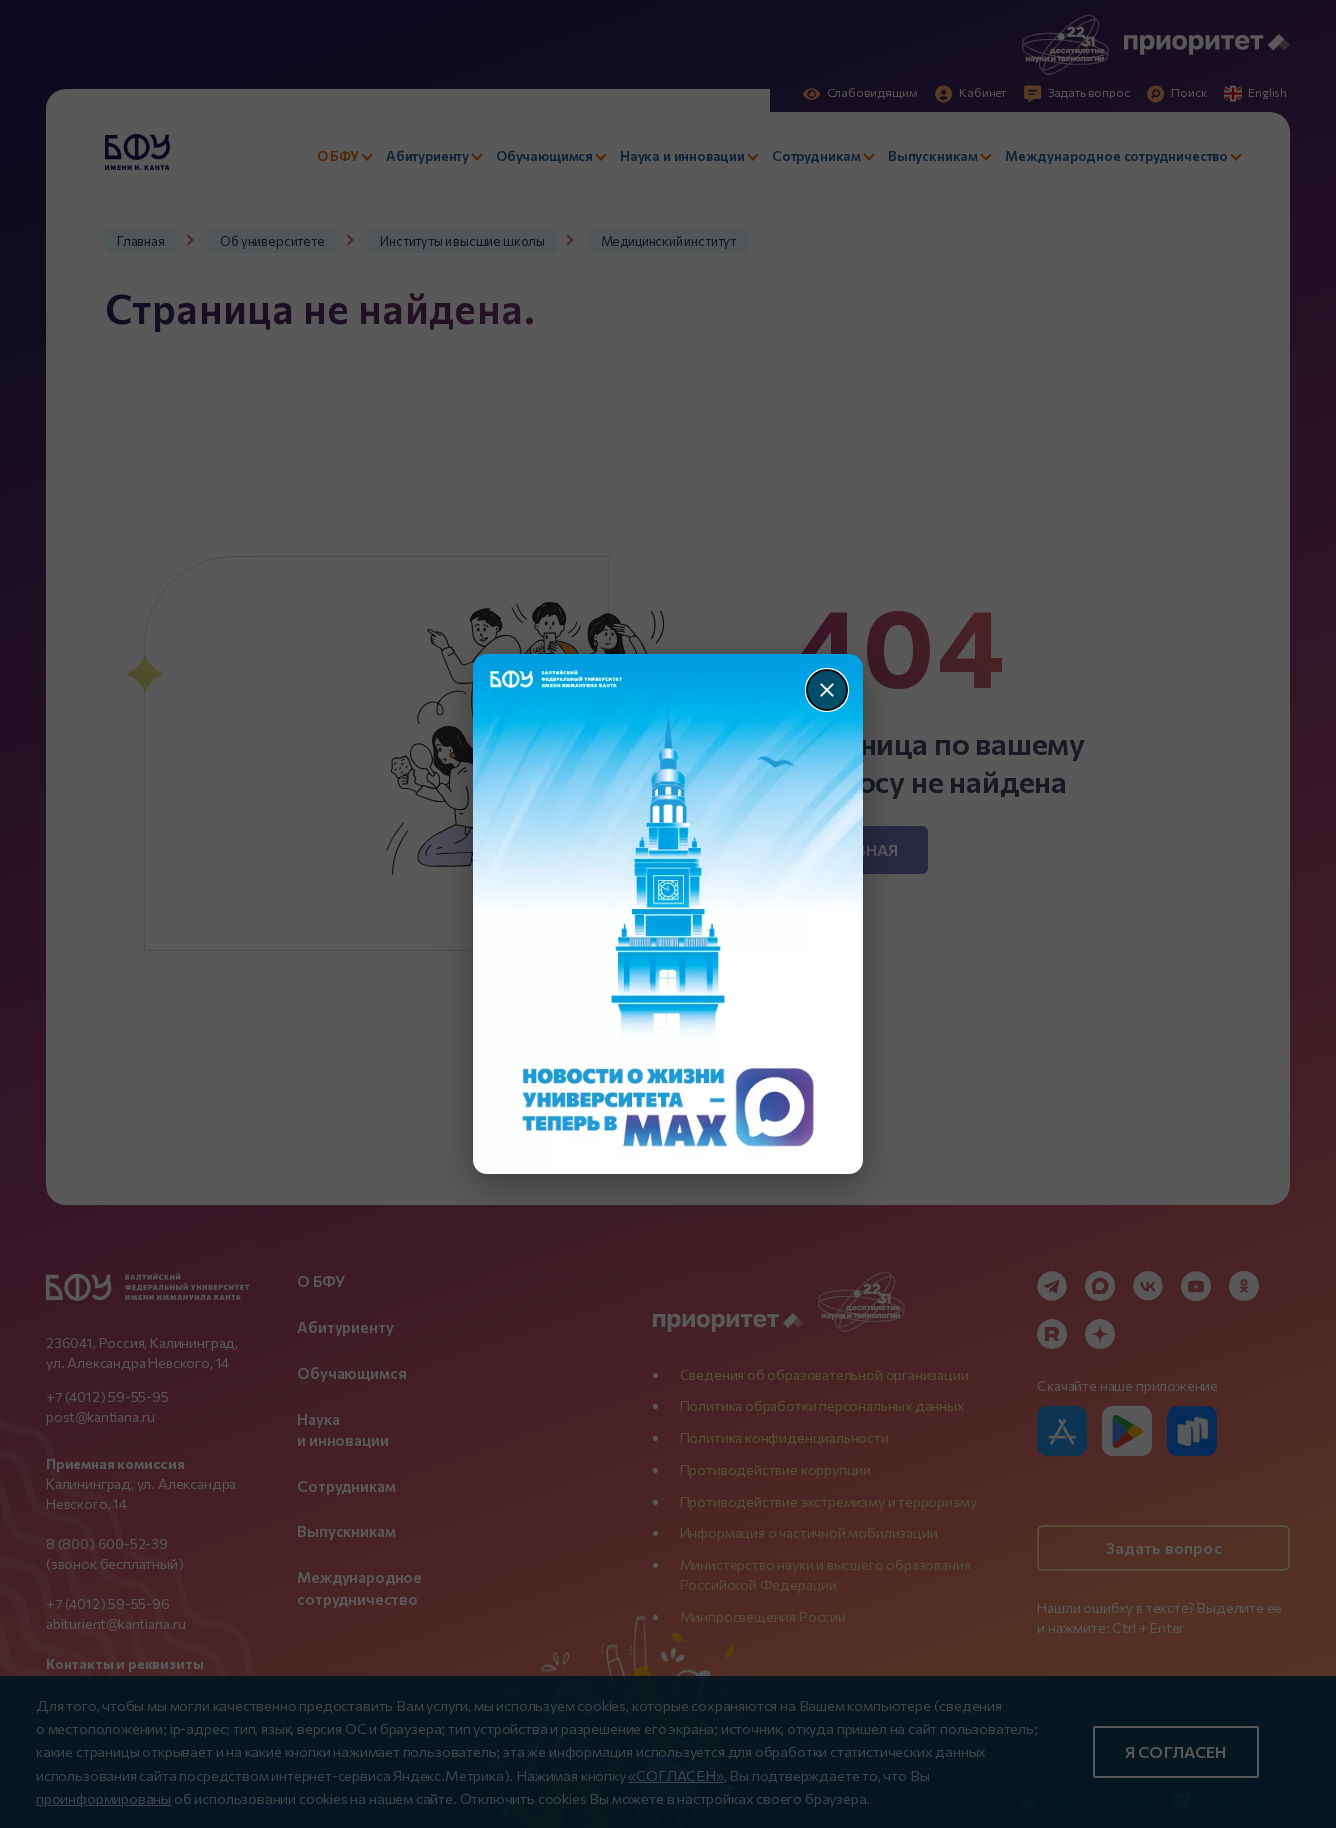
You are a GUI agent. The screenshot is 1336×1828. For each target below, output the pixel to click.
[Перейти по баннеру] (668, 914)
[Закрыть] (827, 690)
